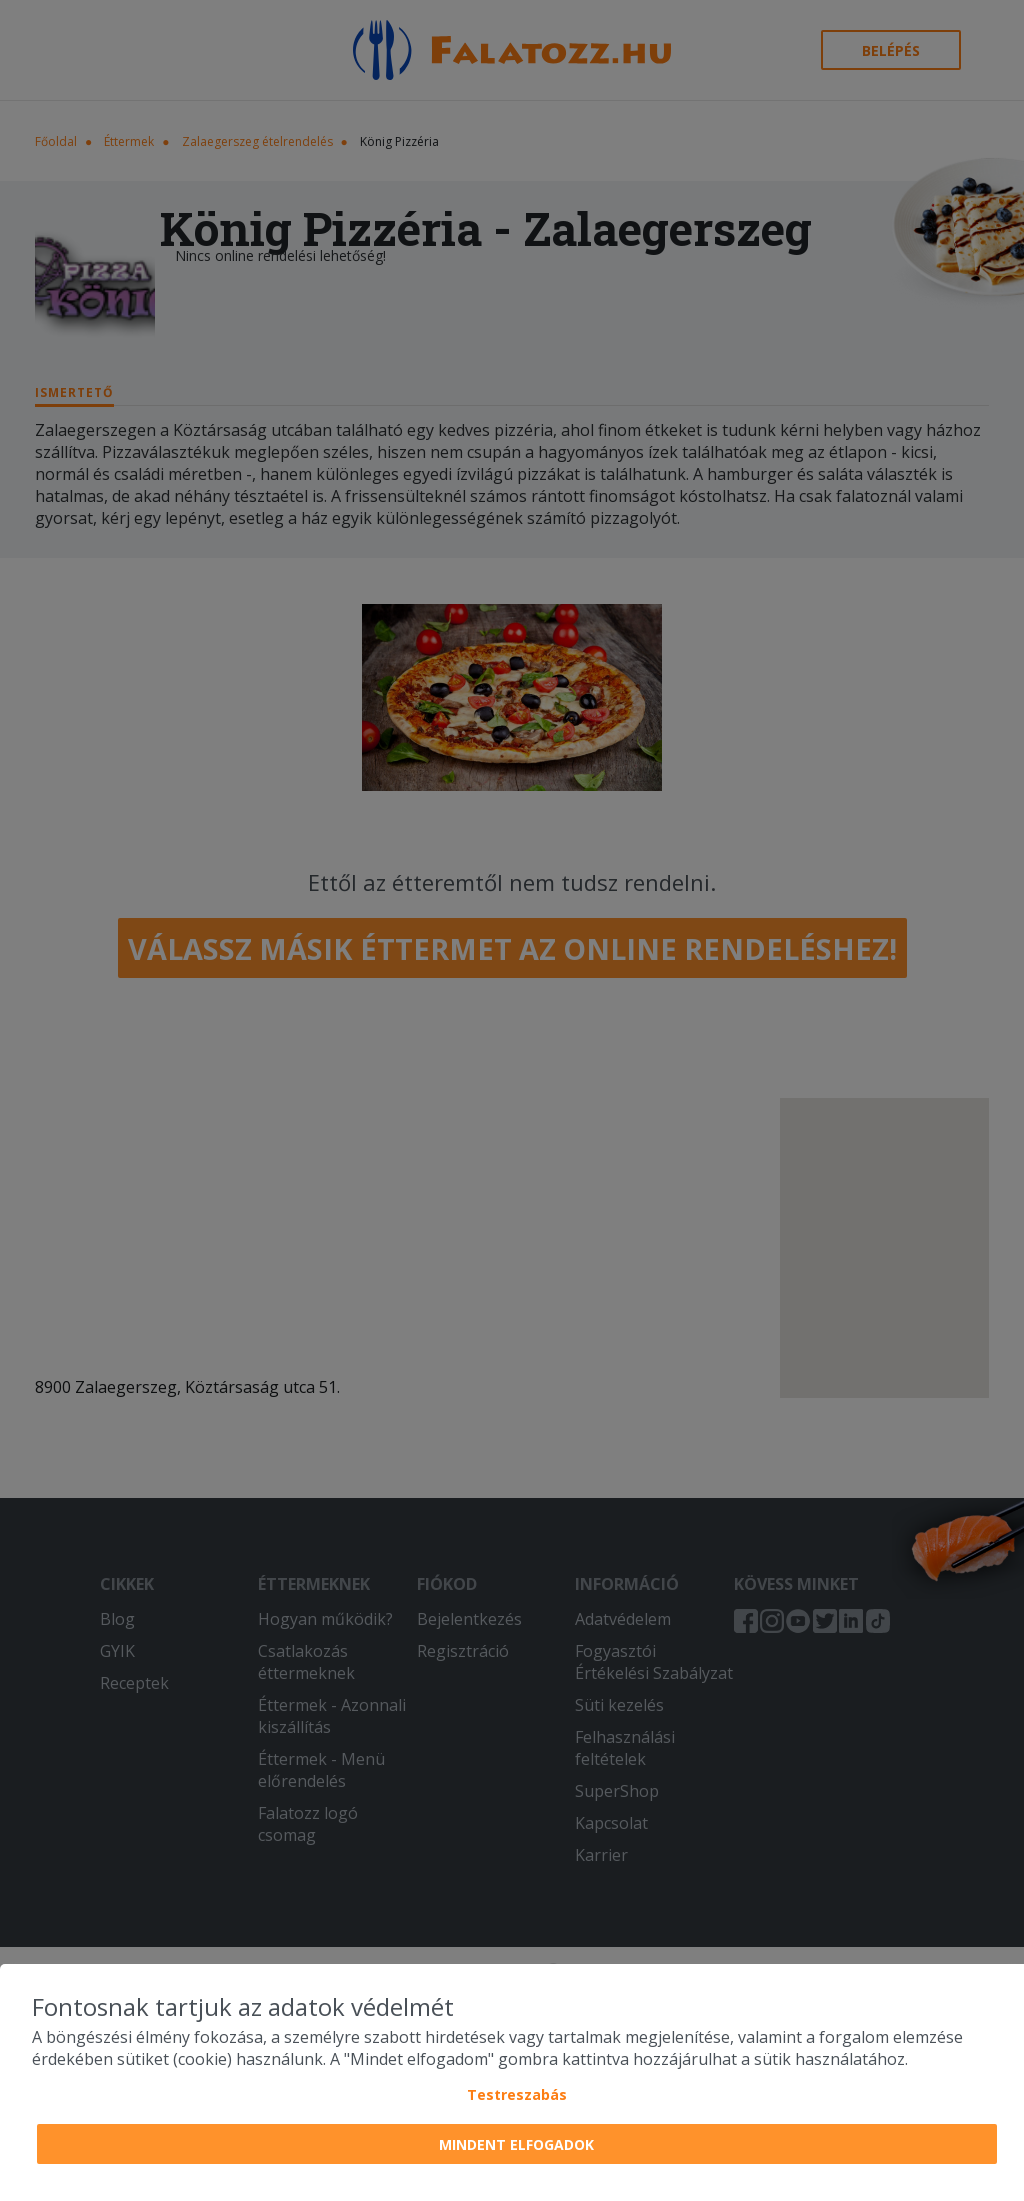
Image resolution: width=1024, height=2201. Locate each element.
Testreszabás (517, 2094)
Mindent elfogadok (516, 2144)
